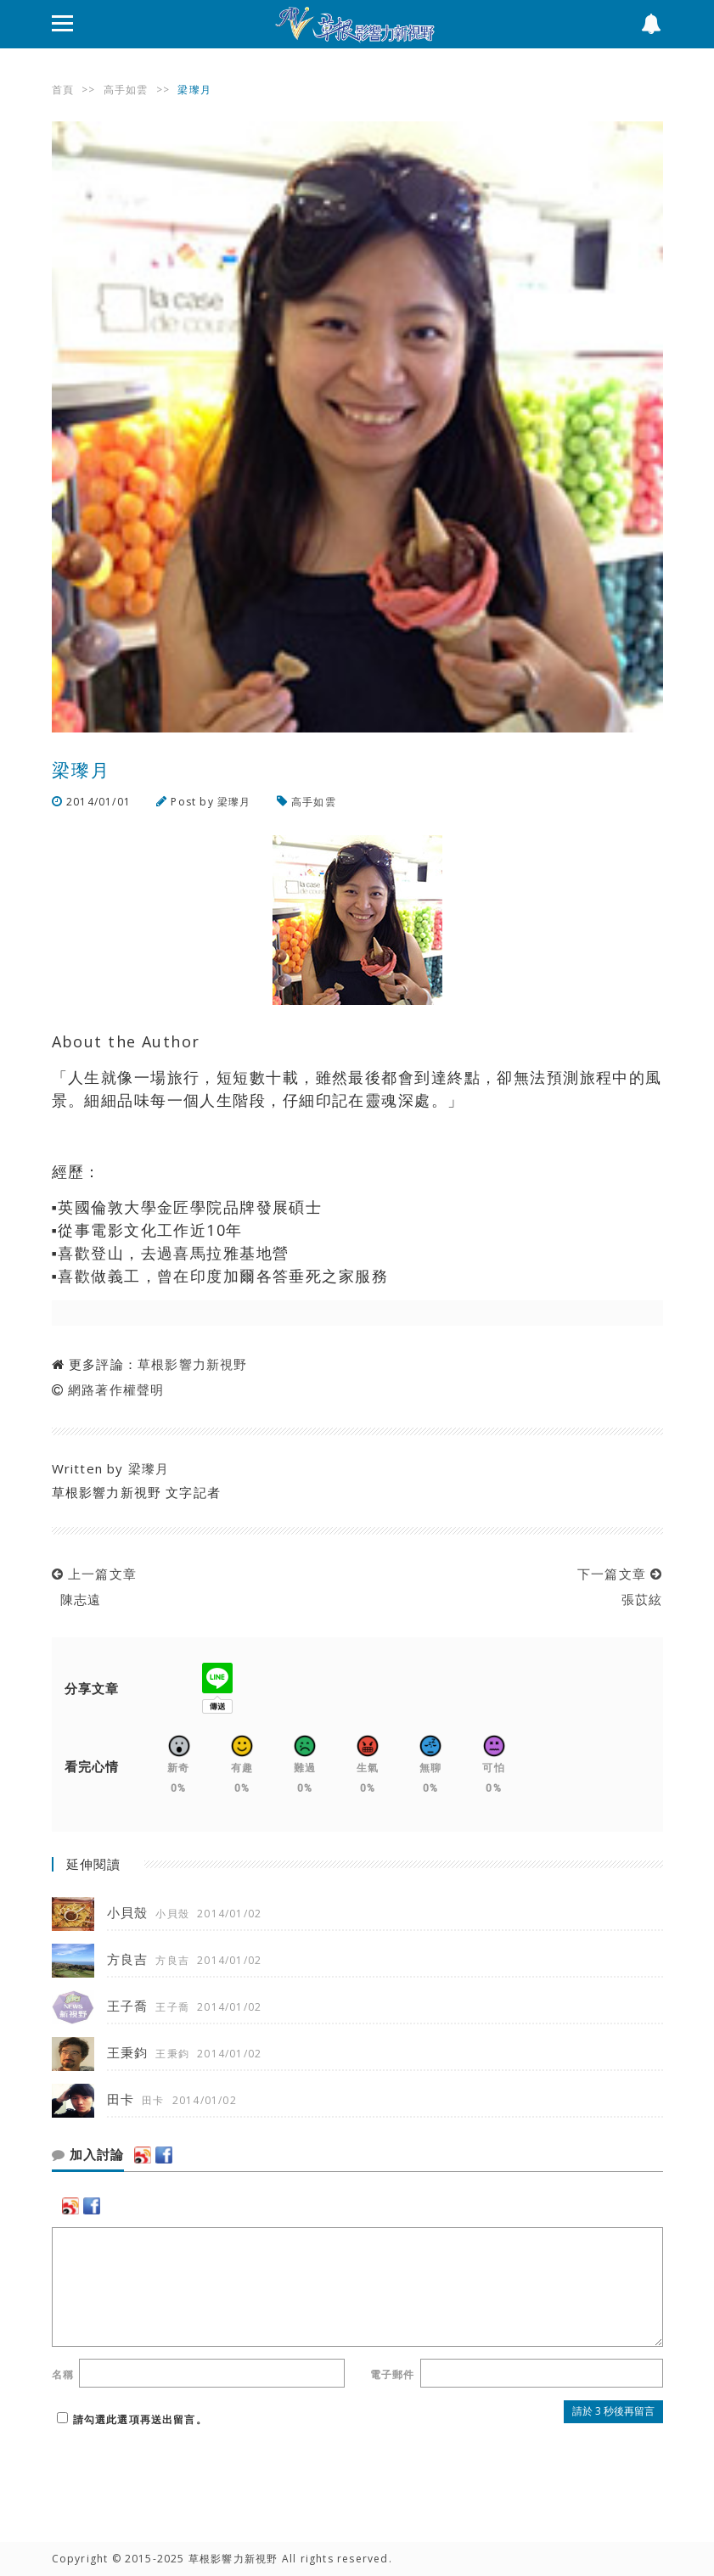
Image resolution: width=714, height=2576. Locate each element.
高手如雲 (126, 89)
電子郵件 (392, 2374)
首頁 (63, 89)
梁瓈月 (234, 801)
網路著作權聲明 (116, 1389)
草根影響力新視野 (193, 1363)
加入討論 (88, 2155)
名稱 (63, 2374)
